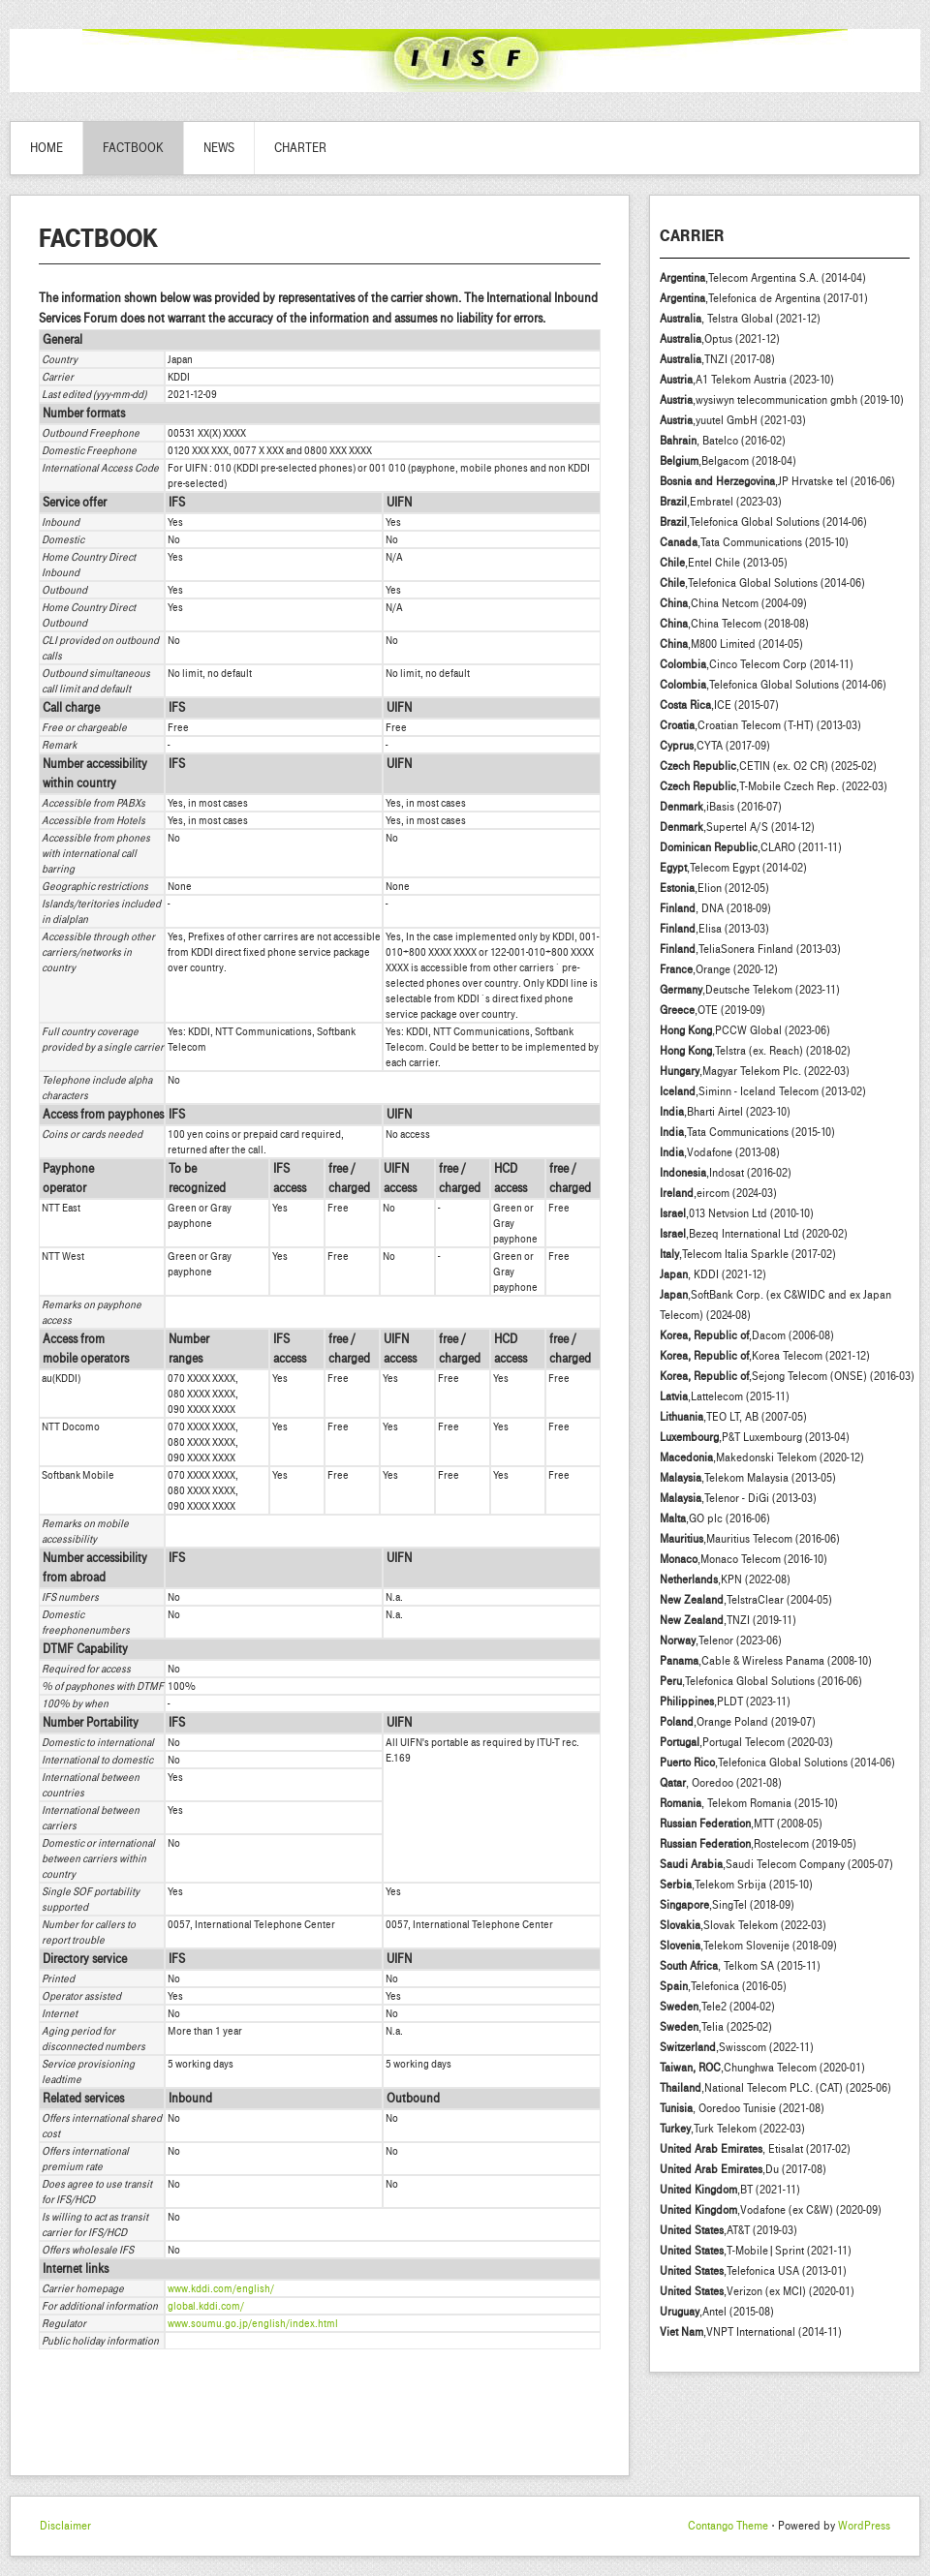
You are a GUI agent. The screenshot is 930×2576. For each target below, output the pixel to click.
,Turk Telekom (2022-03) (732, 2128)
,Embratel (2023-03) (721, 501)
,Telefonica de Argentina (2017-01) (764, 298)
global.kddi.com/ (206, 2306)
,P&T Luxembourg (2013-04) (755, 1437)
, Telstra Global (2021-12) (740, 318)
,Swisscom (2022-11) (737, 2047)
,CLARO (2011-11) (751, 847)
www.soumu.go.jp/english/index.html (253, 2323)
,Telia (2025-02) (716, 2027)
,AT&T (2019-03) (728, 2230)
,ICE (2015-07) (719, 705)
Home (46, 148)
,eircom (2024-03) (718, 1193)
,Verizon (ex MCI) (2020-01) (757, 2291)
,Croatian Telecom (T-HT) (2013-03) (760, 725)
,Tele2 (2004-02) (717, 2006)
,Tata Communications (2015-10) (754, 542)
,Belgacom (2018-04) (728, 461)
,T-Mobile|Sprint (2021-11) (756, 2250)
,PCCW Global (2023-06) (745, 1030)
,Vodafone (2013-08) (720, 1152)
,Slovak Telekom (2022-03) (743, 1925)
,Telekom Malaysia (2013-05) (748, 1478)
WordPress (864, 2525)
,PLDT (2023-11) (725, 1701)
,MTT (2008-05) (741, 1823)
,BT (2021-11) (730, 2189)
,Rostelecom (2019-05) (758, 1844)
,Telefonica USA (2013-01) (753, 2271)
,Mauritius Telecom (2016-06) (750, 1539)
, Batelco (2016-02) (723, 440)
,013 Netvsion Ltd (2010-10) (737, 1213)
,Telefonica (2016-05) (723, 1986)
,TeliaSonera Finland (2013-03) (750, 949)
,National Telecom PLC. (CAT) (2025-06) (775, 2088)
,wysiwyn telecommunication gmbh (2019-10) (782, 400)
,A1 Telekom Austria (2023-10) (747, 379)
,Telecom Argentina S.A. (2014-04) (763, 278)
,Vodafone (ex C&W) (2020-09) (771, 2210)
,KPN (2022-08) (725, 1579)
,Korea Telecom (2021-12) (765, 1356)
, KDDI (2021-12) (713, 1274)
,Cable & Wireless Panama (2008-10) (766, 1661)
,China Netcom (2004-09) (733, 603)
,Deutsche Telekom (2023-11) (750, 989)
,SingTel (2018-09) (727, 1905)
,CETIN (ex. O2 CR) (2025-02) (768, 766)
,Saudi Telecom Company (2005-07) (776, 1864)
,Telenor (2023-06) (721, 1640)
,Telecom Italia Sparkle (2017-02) (748, 1254)
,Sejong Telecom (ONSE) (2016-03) (787, 1376)
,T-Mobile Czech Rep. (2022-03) (773, 786)
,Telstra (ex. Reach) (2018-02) (755, 1050)
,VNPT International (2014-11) (751, 2332)
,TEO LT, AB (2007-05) (733, 1417)
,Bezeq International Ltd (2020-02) (754, 1234)
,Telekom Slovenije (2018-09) (748, 1945)
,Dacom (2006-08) (747, 1335)
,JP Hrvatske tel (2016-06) (777, 481)
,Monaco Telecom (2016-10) (743, 1559)
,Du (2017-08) (743, 2169)
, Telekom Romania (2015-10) (749, 1803)
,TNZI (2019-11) (728, 1620)
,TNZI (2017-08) (717, 359)
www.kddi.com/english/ (221, 2288)
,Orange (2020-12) (719, 969)
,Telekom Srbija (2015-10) (736, 1884)
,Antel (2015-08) (717, 2311)
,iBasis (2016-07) (721, 806)
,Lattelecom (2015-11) (725, 1396)
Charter (300, 148)
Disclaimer (65, 2525)
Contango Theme (728, 2525)
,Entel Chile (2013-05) (724, 562)
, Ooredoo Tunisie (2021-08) (742, 2108)
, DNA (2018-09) (715, 908)
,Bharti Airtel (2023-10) (725, 1111)
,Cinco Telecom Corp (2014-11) (756, 664)
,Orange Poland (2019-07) (738, 1722)
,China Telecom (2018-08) (734, 623)
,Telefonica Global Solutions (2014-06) (763, 522)
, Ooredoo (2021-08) (721, 1783)
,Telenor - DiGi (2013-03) (738, 1498)
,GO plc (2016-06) (715, 1518)
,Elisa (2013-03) (714, 928)
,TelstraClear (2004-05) (746, 1600)
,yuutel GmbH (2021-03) (733, 420)
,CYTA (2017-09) (715, 745)
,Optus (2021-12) (720, 339)
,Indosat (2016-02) (725, 1173)
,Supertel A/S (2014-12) (737, 827)
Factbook (133, 148)
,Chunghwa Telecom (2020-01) (762, 2067)
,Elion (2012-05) (714, 888)
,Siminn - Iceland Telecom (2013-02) (763, 1091)
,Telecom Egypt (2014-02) (733, 867)
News (218, 148)
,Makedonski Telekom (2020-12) (762, 1457)
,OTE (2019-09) (712, 1010)
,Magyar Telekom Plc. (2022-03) (755, 1071)
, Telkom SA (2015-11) (740, 1966)
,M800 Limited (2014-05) (731, 644)
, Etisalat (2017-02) (755, 2149)
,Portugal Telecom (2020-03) (746, 1742)
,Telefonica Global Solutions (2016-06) (761, 1681)
